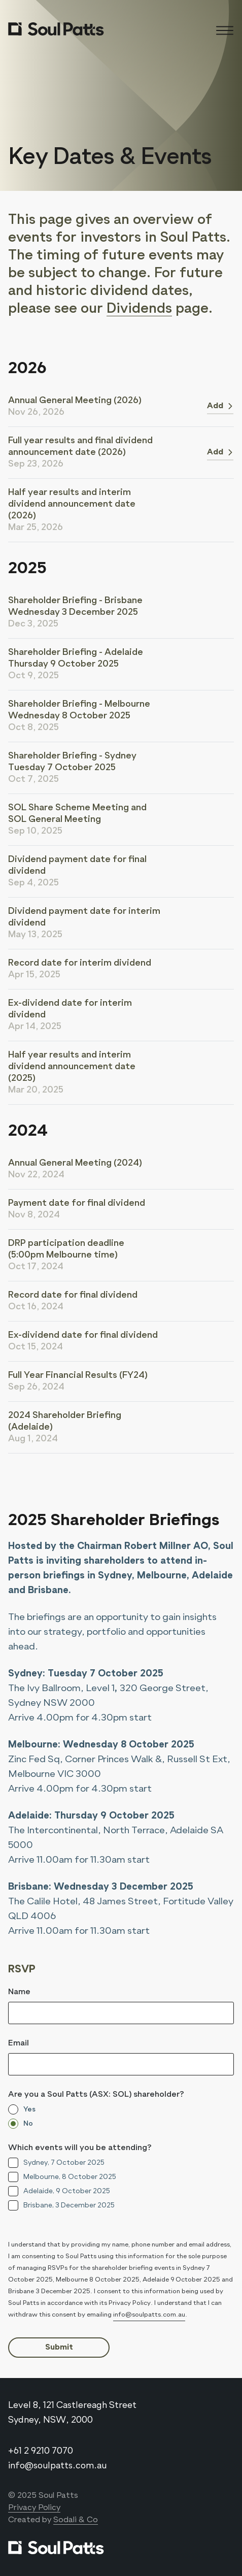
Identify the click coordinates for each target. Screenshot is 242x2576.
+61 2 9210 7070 (40, 2451)
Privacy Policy (34, 2508)
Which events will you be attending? (80, 2148)
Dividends (139, 309)
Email (18, 2043)
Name (19, 1992)
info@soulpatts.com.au (149, 2314)
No (28, 2123)
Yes (29, 2109)
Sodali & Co (75, 2520)
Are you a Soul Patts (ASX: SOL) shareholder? (96, 2095)
